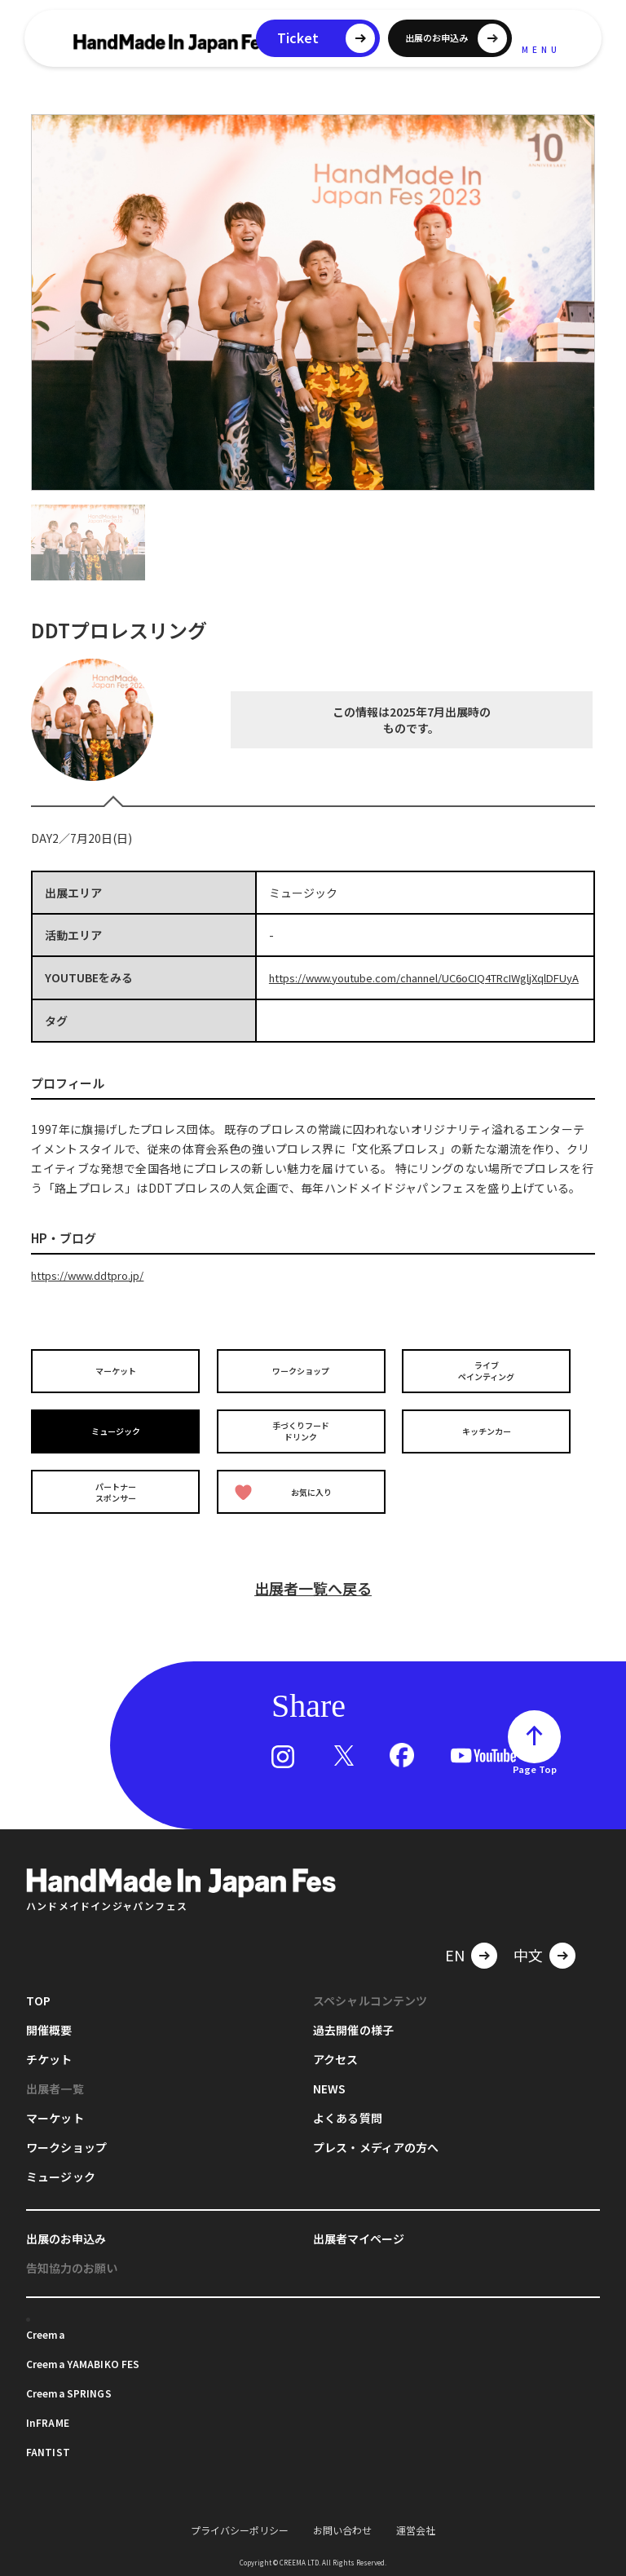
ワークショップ (304, 1385)
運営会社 (415, 2528)
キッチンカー (489, 1440)
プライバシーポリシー (240, 2528)
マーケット (118, 1385)
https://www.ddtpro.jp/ (93, 1290)
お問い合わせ (342, 2528)
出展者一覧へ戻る (313, 1586)
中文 (528, 1953)
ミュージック (118, 1440)
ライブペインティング (489, 1385)
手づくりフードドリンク (304, 1440)
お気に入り (287, 1496)
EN (455, 1953)
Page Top (535, 1767)
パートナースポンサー (118, 1495)
